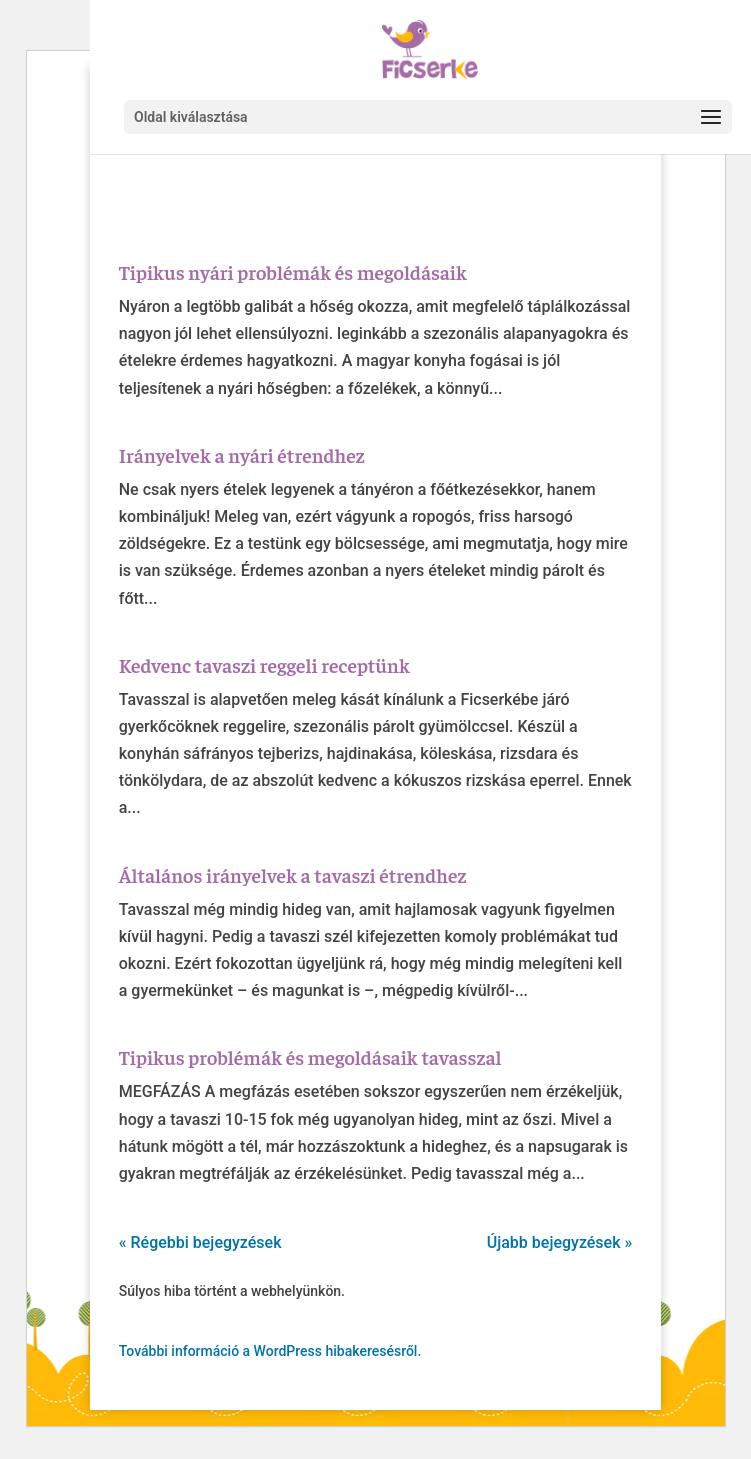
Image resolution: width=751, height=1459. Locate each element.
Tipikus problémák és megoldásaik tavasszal (310, 1056)
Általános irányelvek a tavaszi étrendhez (293, 874)
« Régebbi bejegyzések (200, 1242)
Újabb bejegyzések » (560, 1242)
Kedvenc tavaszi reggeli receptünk (264, 664)
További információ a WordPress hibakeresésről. (270, 1351)
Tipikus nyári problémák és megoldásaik (293, 271)
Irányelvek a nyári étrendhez (242, 454)
